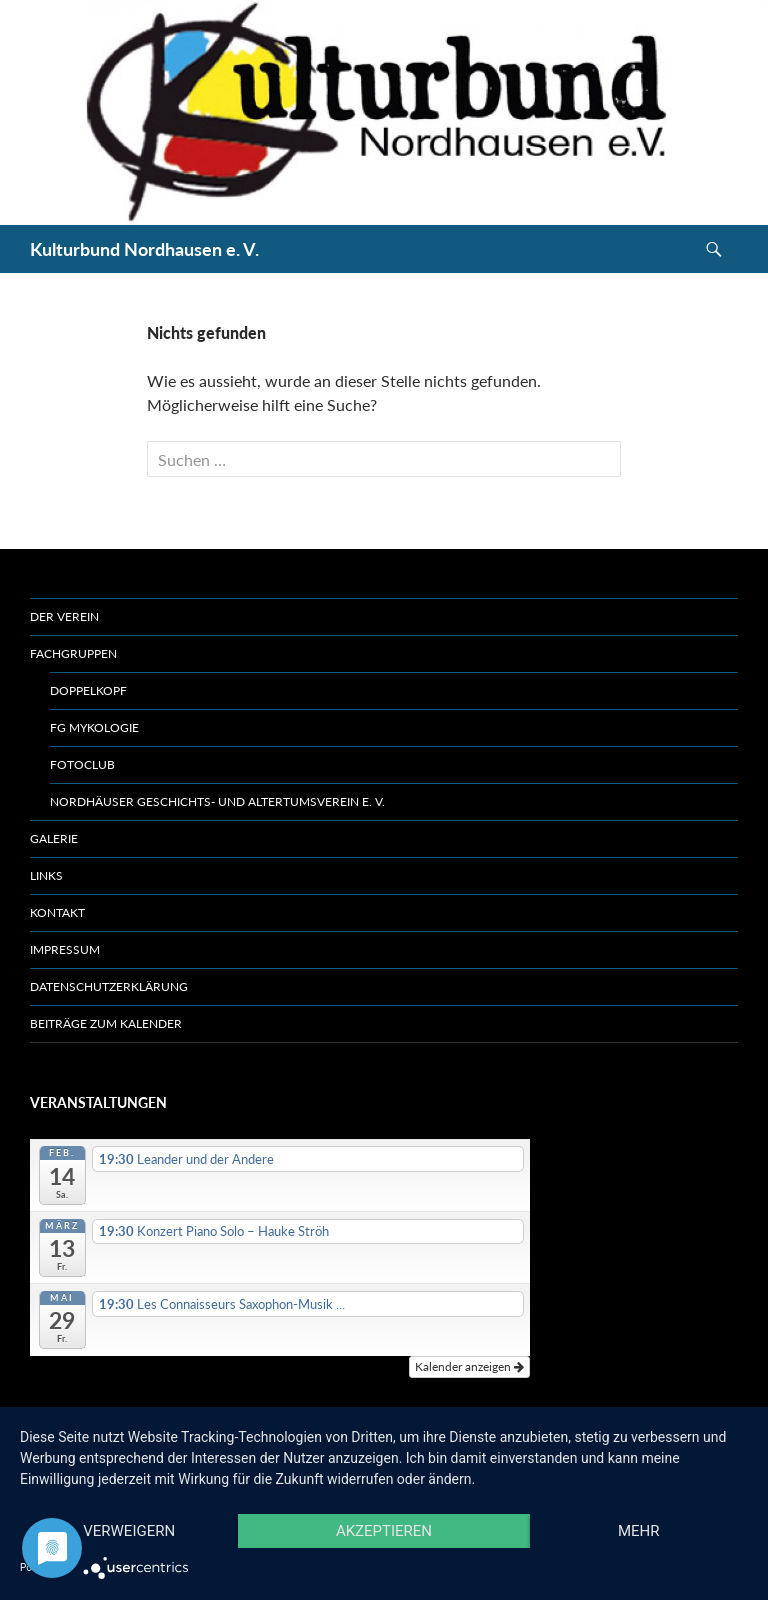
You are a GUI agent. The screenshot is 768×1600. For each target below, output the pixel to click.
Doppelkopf (88, 690)
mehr (639, 1531)
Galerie (54, 838)
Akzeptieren (384, 1531)
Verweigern (129, 1531)
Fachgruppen (73, 653)
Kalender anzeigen (469, 1366)
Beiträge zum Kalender (106, 1023)
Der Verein (64, 616)
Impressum (65, 949)
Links (46, 875)
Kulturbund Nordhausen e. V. (144, 249)
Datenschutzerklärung (109, 986)
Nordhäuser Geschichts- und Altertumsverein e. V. (217, 801)
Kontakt (57, 912)
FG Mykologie (94, 727)
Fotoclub (82, 764)
